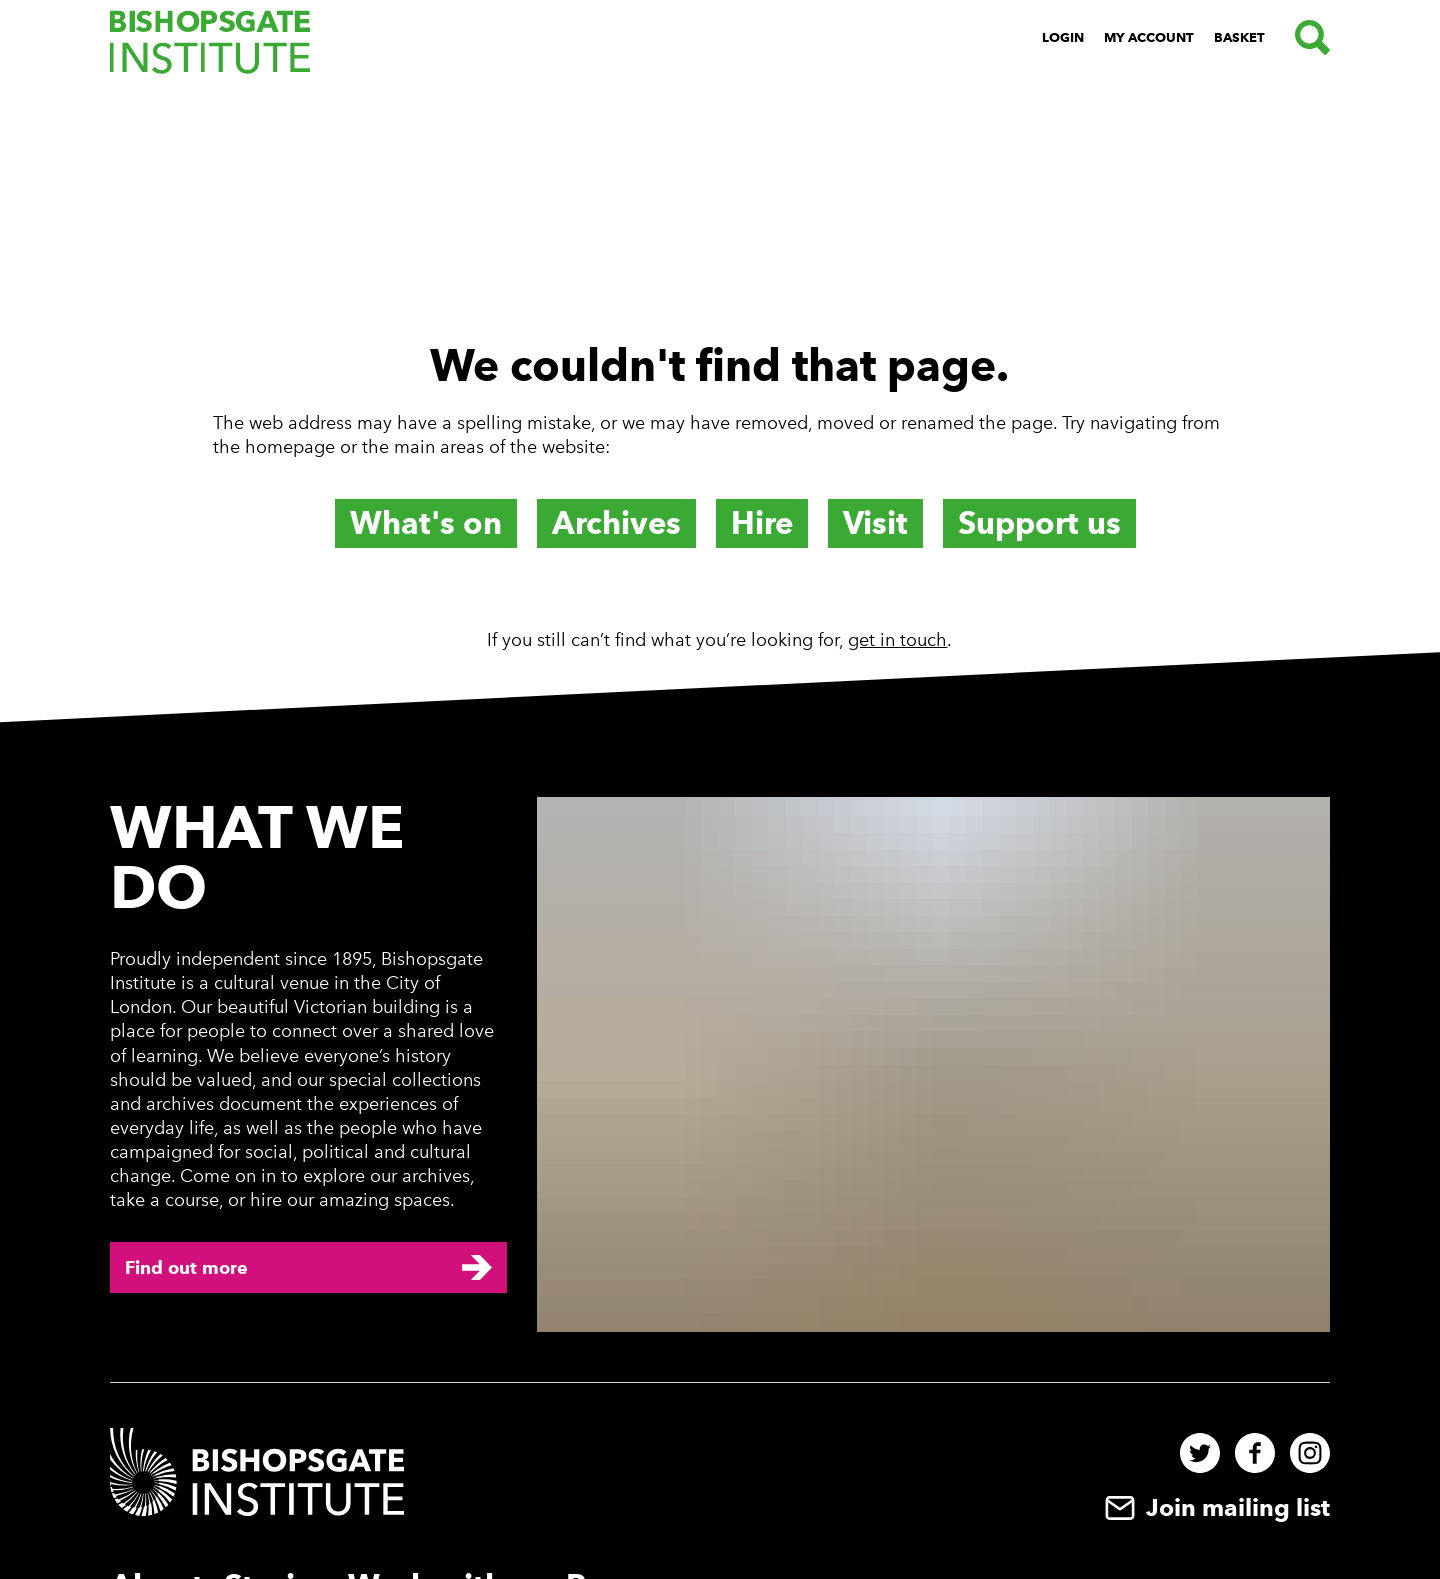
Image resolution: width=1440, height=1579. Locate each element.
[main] (720, 378)
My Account (1149, 37)
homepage (290, 447)
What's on (426, 523)
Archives (616, 523)
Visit (875, 523)
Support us (1039, 523)
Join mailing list (1215, 1507)
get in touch (897, 640)
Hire (762, 523)
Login (1063, 37)
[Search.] (1307, 37)
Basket (1239, 37)
